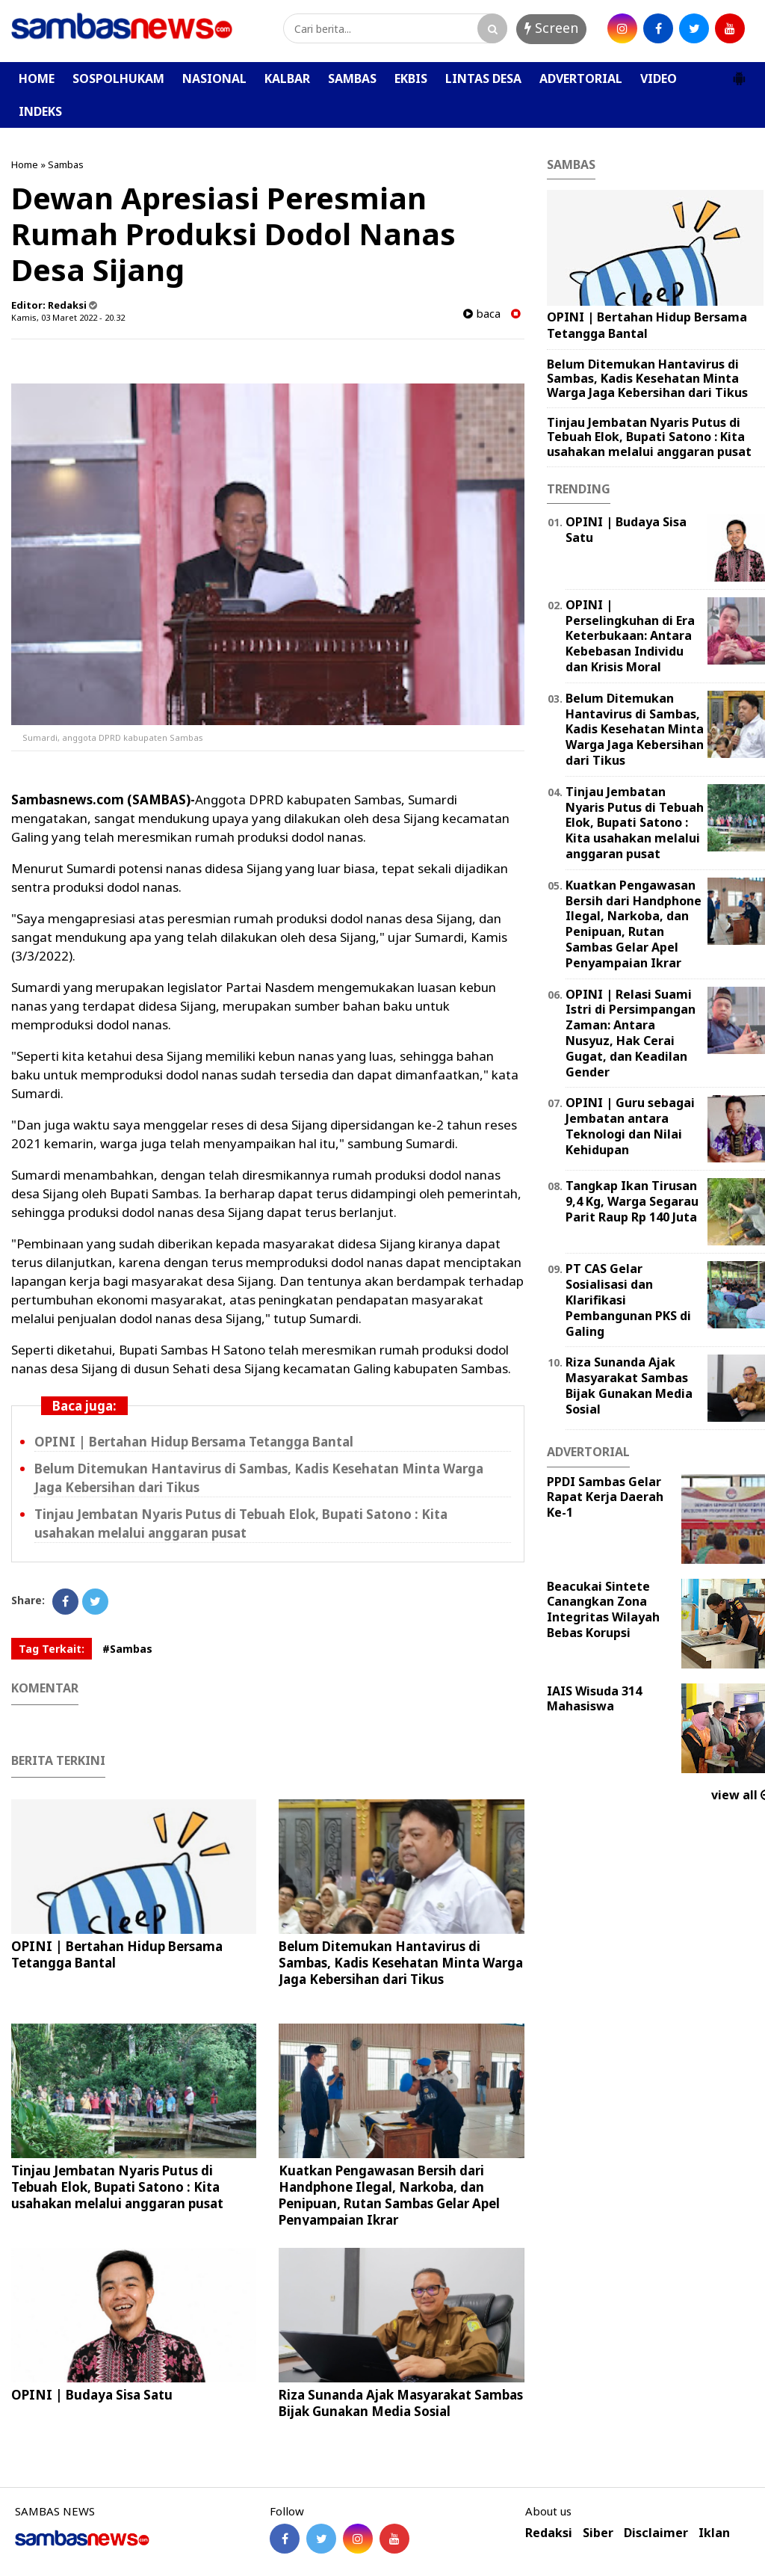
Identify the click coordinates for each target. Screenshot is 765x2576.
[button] (738, 72)
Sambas (66, 164)
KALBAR (287, 78)
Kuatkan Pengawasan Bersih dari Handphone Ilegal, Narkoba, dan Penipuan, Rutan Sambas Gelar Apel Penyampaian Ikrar (389, 2195)
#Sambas (127, 1649)
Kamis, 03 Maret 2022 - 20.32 (68, 317)
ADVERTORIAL (580, 78)
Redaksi (548, 2533)
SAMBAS (352, 78)
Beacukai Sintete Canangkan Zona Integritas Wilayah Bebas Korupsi (603, 1609)
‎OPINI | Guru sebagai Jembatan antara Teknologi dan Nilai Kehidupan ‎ (630, 1125)
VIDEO (658, 78)
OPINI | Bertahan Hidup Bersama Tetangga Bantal (193, 1441)
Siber (598, 2533)
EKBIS (410, 78)
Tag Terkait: (51, 1649)
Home (24, 164)
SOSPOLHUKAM (118, 78)
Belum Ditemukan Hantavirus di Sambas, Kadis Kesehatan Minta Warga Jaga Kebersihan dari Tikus (401, 1963)
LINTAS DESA (483, 78)
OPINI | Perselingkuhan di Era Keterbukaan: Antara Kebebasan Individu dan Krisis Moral (630, 636)
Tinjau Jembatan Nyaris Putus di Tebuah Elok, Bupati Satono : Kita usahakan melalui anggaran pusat (240, 1523)
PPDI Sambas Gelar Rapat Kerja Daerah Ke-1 (605, 1497)
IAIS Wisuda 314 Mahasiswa (594, 1699)
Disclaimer (656, 2533)
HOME (37, 78)
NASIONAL (214, 78)
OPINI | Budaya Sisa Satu (92, 2394)
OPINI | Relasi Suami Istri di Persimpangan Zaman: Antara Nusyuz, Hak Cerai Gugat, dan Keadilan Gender (631, 1033)
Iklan (714, 2533)
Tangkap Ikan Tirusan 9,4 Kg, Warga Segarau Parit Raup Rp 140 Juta (632, 1201)
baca (482, 313)
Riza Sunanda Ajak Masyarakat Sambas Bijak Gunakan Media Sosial (401, 2403)
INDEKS (40, 111)
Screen (551, 28)
